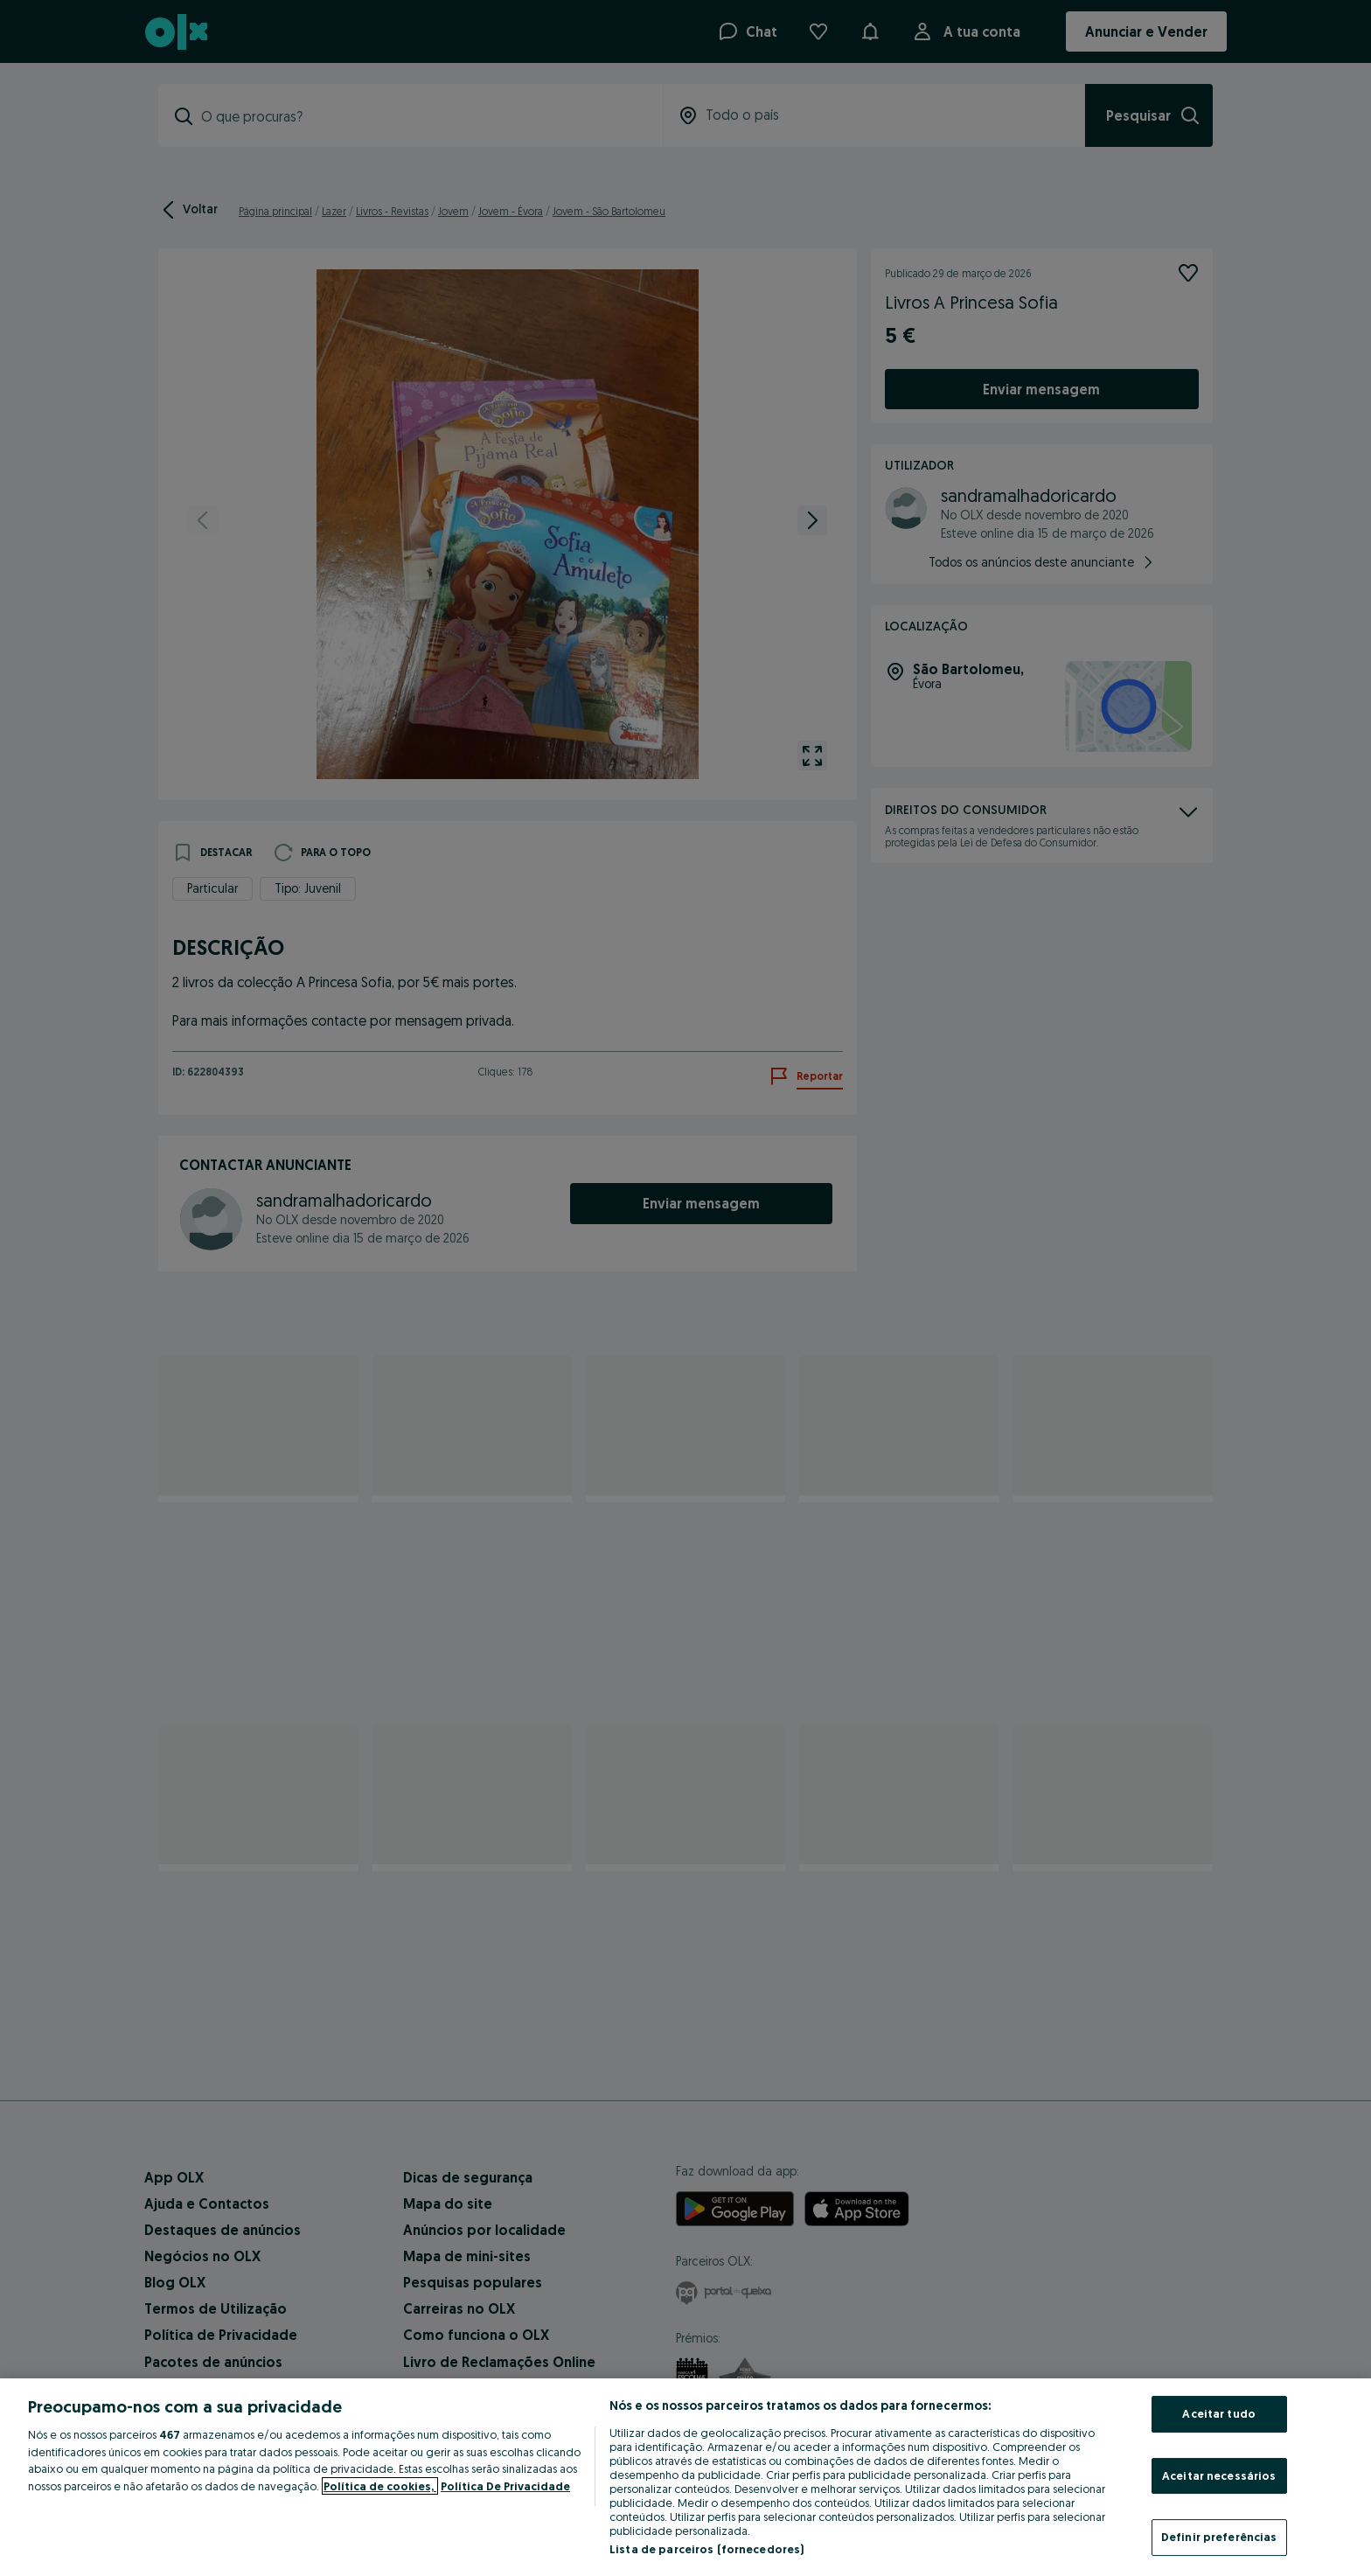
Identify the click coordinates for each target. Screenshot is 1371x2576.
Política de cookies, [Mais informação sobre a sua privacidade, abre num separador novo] (380, 2486)
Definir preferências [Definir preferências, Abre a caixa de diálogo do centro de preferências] (1219, 2537)
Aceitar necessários (1219, 2475)
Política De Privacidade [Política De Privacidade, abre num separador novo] (505, 2486)
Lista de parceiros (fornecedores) (706, 2549)
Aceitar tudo (1219, 2413)
